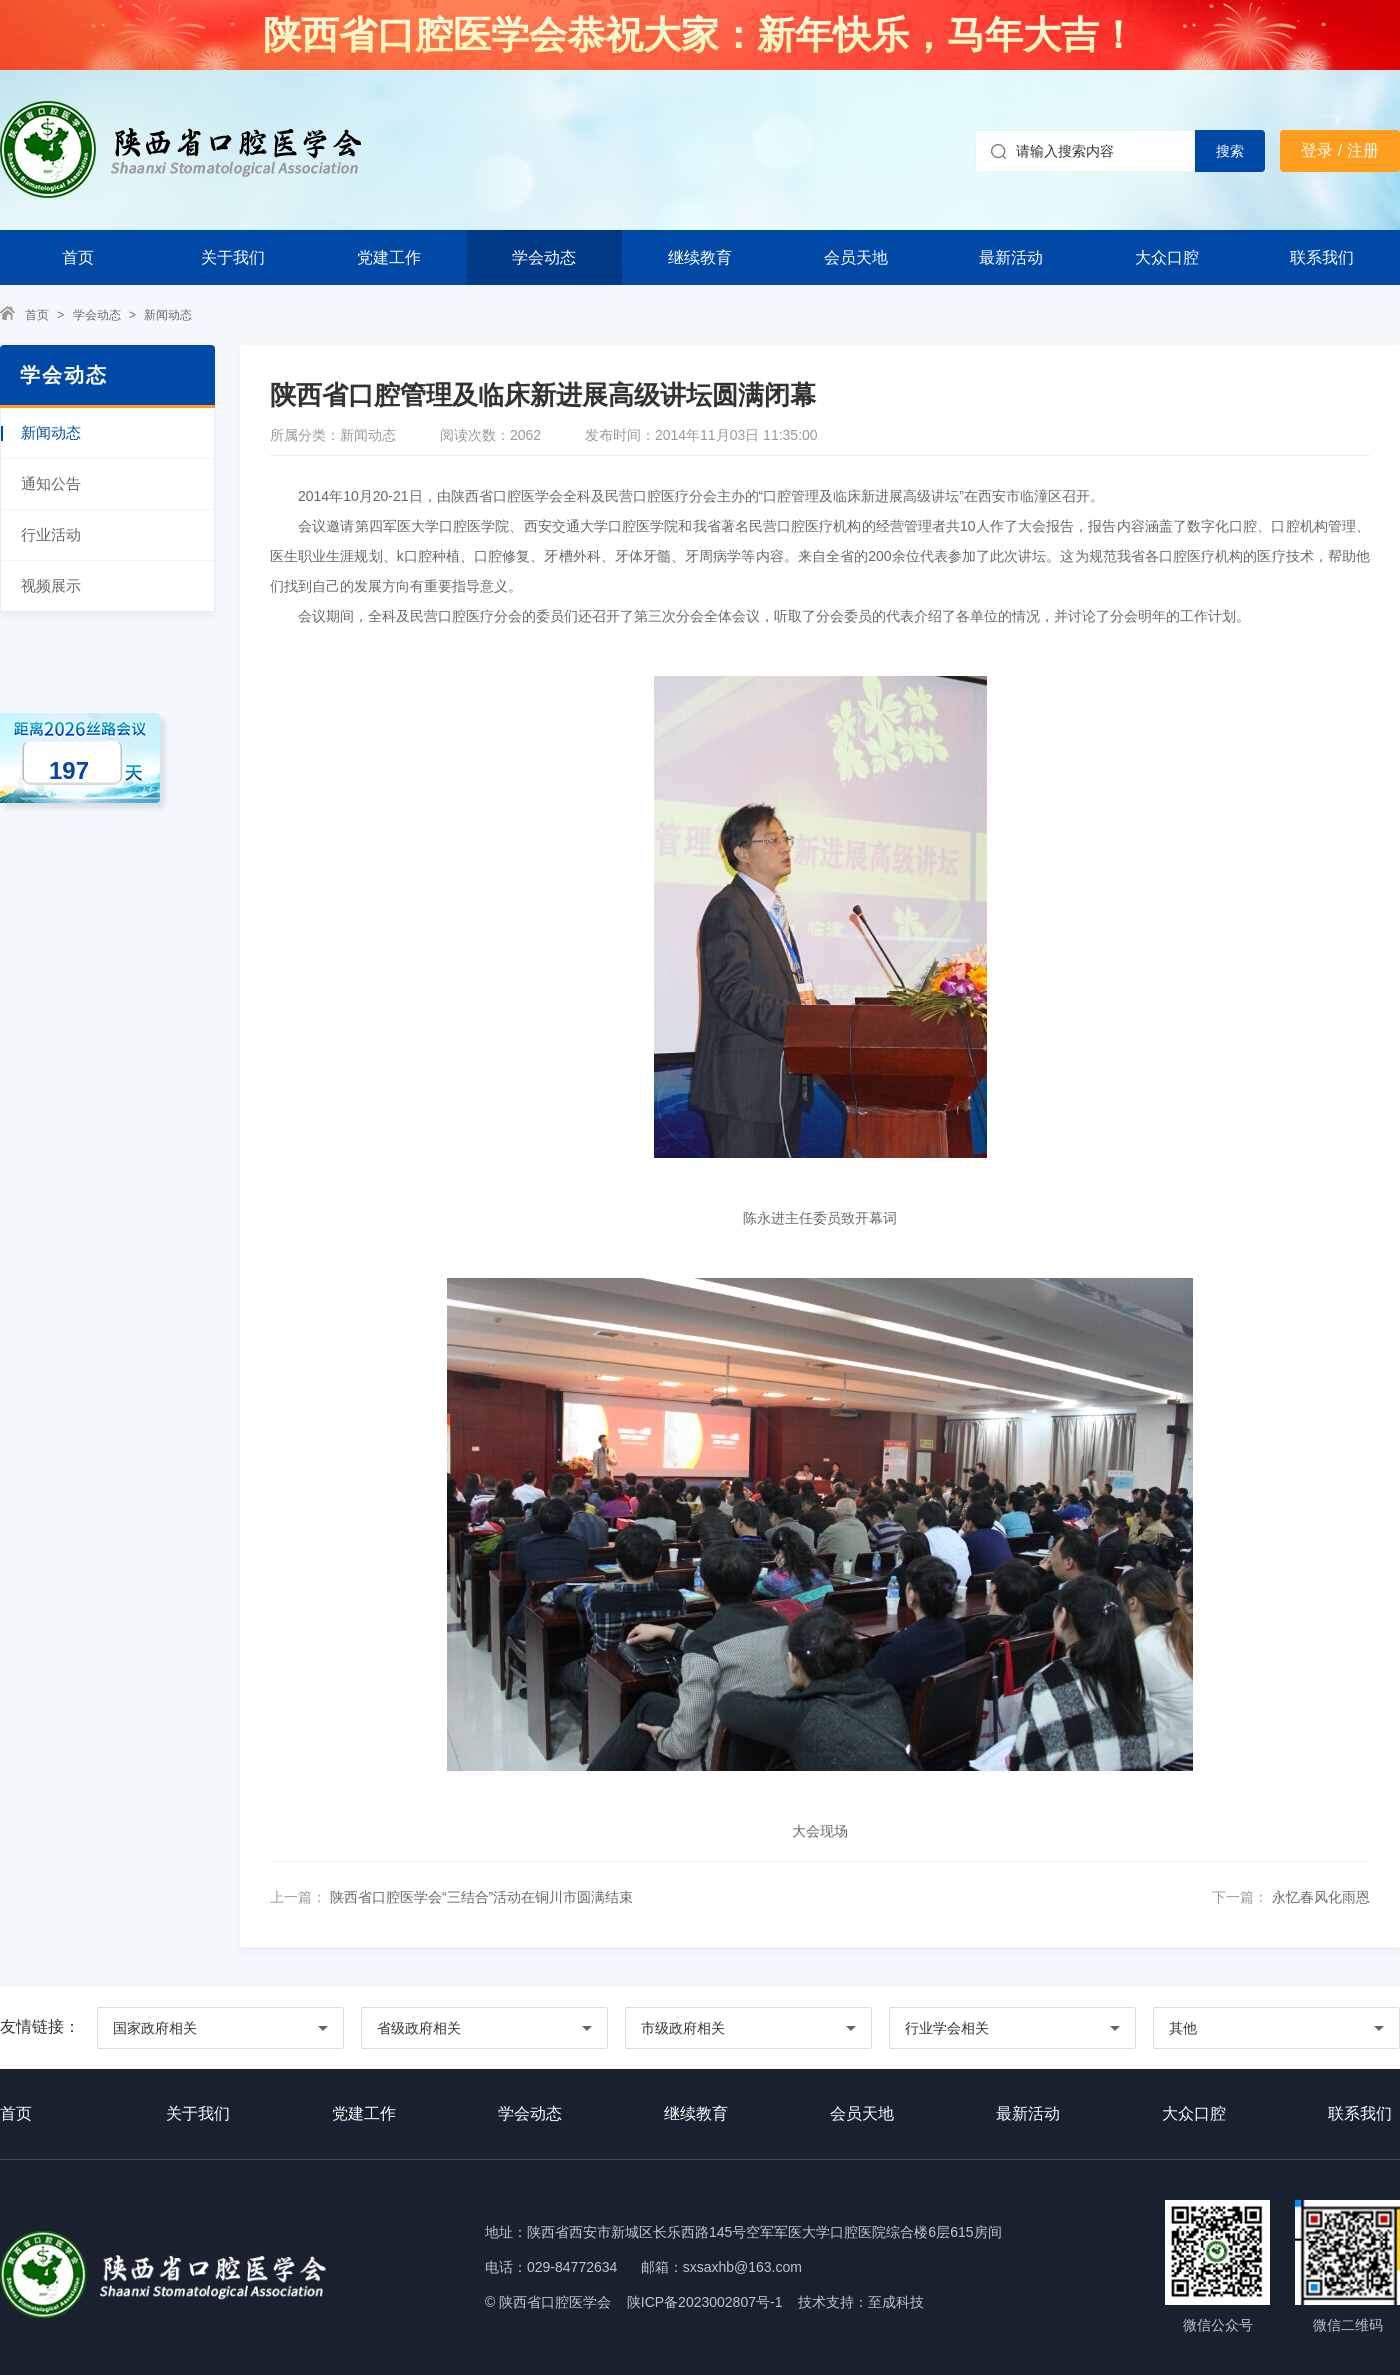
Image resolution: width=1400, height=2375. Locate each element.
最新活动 (1011, 257)
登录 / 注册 (1339, 150)
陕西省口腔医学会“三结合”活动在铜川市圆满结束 (479, 1897)
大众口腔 (1167, 257)
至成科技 (896, 2302)
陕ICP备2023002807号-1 (705, 2302)
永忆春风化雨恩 (1319, 1897)
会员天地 (856, 257)
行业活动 (51, 534)
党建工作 (389, 257)
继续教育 (700, 257)
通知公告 (51, 483)
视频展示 (51, 585)
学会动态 (544, 257)
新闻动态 (168, 315)
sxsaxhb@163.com (742, 2267)
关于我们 (233, 257)
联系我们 (1322, 257)
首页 (78, 257)
